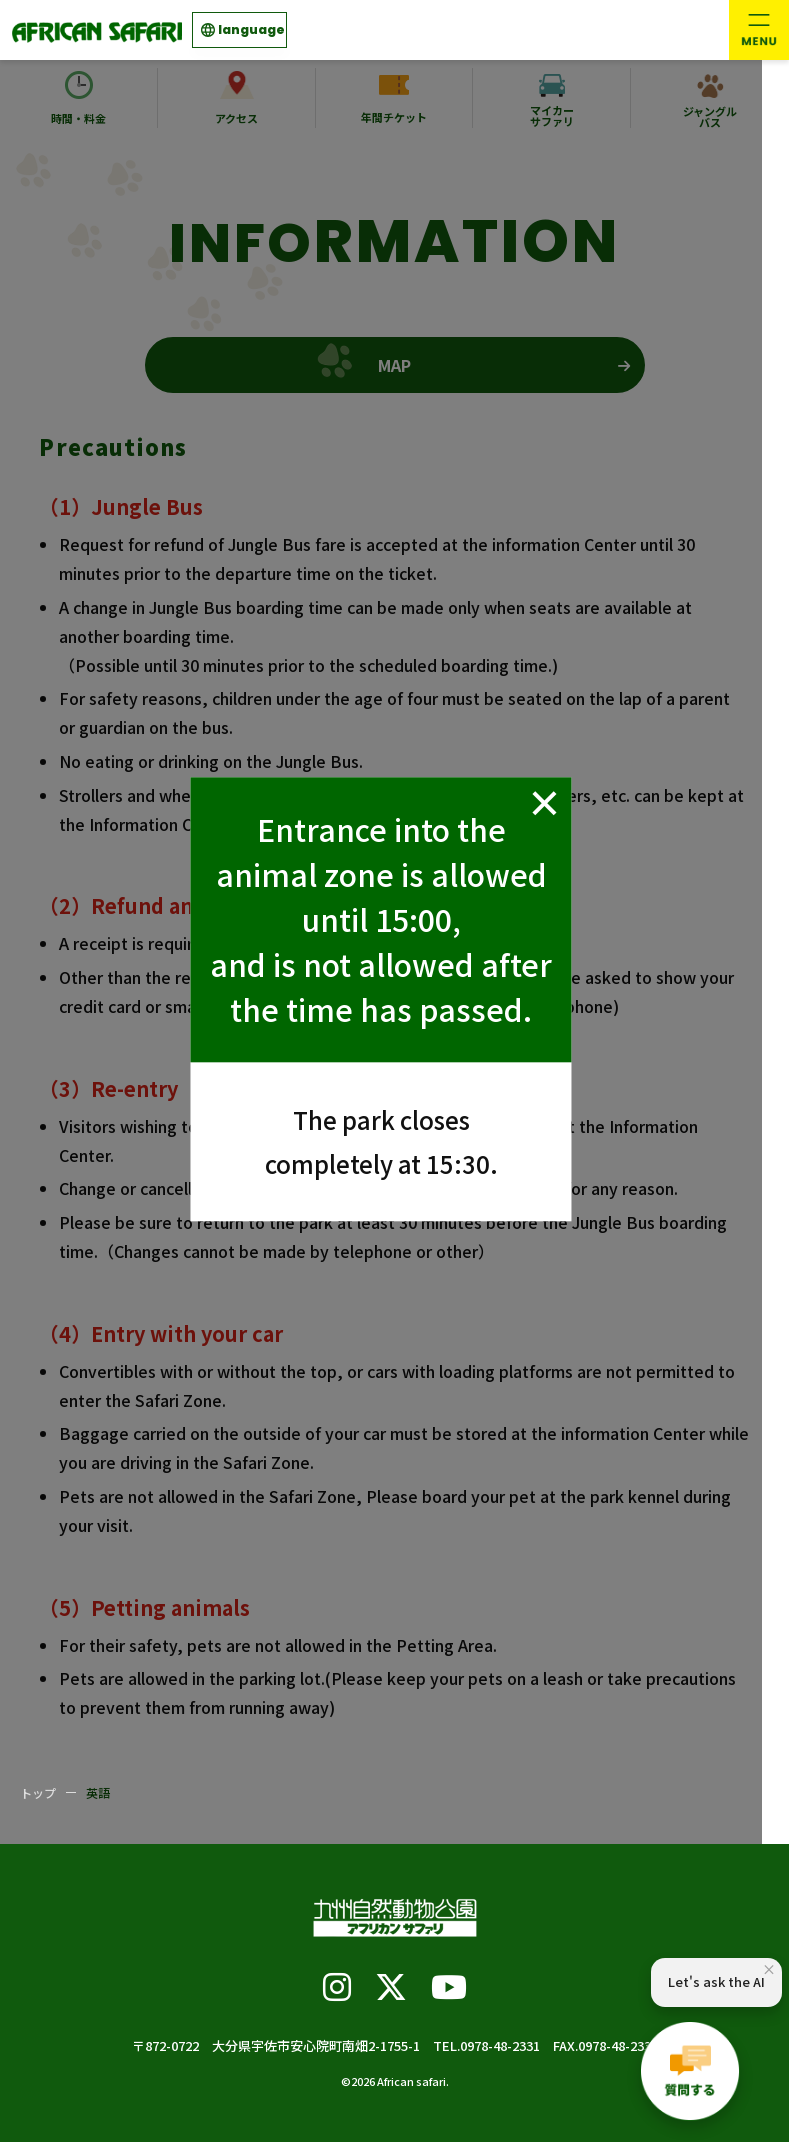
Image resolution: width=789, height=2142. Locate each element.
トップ (38, 1792)
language (251, 29)
